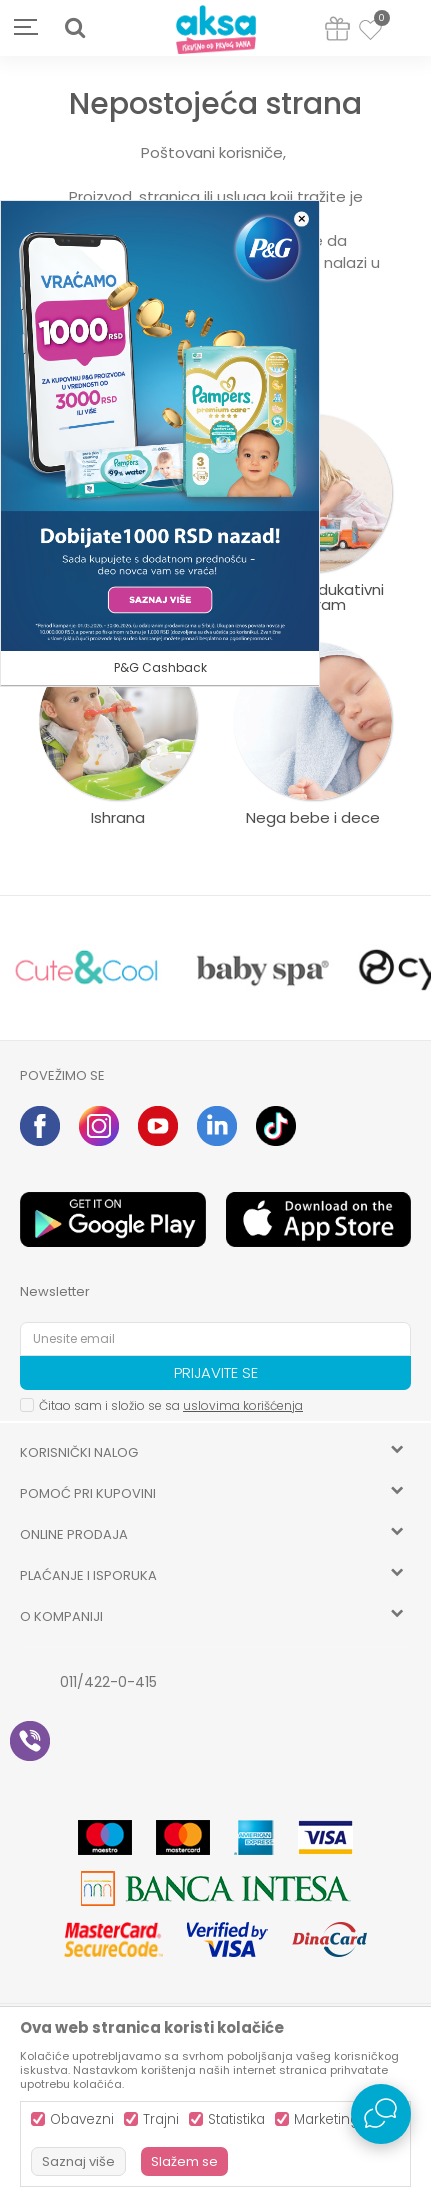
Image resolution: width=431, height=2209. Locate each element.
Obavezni (82, 2119)
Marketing (326, 2119)
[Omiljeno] (370, 33)
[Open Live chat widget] (381, 2114)
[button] (75, 28)
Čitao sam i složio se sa (171, 1405)
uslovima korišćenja (243, 1405)
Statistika (236, 2119)
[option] (86, 968)
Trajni (161, 2119)
